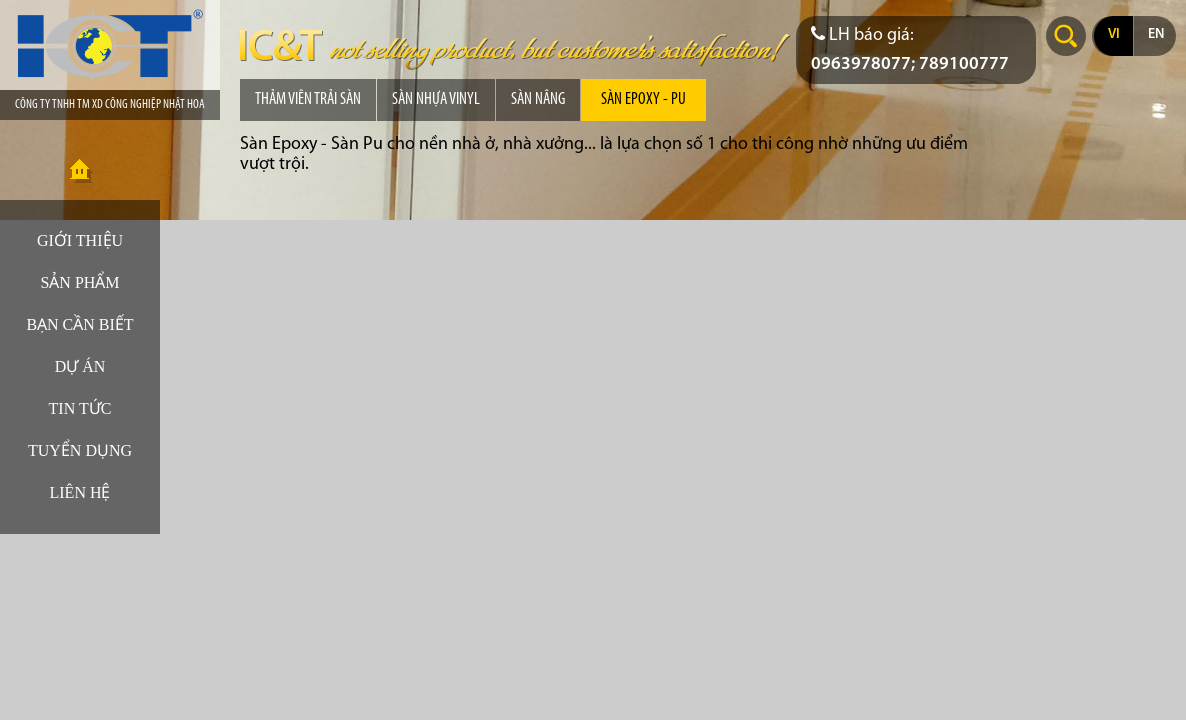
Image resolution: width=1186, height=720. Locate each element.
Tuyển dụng (80, 450)
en (1156, 34)
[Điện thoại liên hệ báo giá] (916, 50)
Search (1066, 36)
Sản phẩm (79, 282)
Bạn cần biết (79, 324)
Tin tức (80, 408)
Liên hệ (80, 492)
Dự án (80, 366)
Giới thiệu (80, 240)
